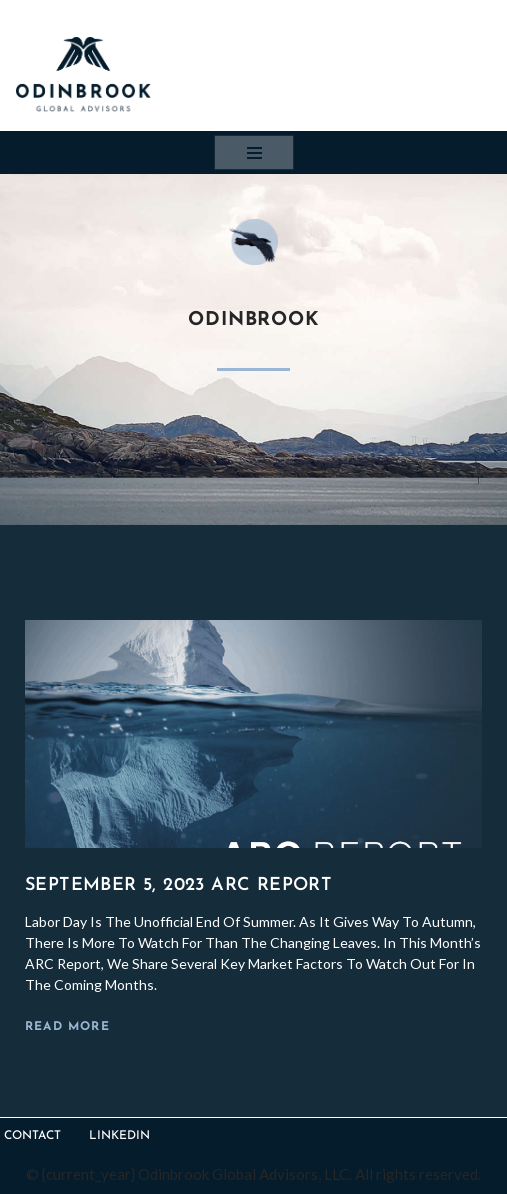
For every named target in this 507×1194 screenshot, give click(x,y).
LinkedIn (119, 1136)
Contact (32, 1136)
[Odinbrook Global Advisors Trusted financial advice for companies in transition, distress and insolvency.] (83, 74)
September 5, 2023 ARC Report (178, 885)
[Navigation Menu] (254, 152)
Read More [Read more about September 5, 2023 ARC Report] (67, 1027)
